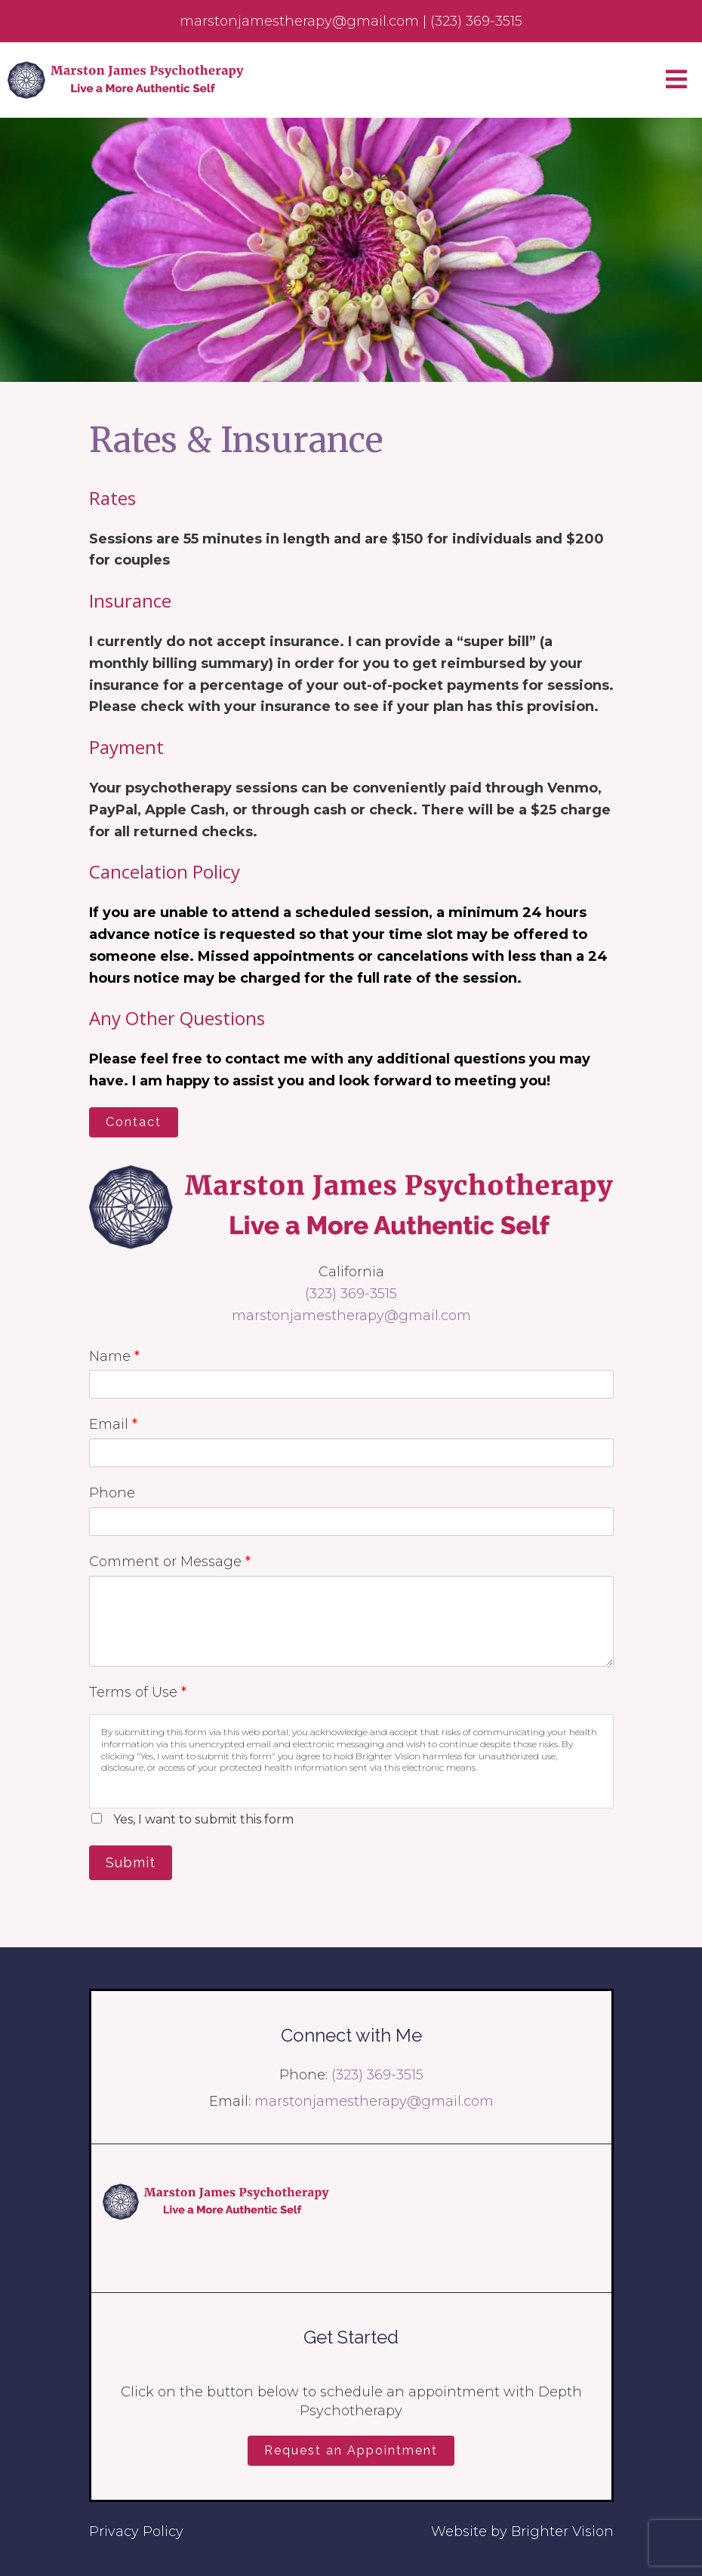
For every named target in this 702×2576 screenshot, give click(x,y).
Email (113, 1424)
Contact (134, 1122)
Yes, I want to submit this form (203, 1819)
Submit (130, 1862)
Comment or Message (170, 1561)
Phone (112, 1493)
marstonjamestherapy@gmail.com (351, 1315)
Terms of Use (137, 1692)
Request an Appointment (351, 2450)
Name (114, 1356)
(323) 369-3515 (351, 1293)
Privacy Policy (136, 2531)
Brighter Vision (562, 2531)
